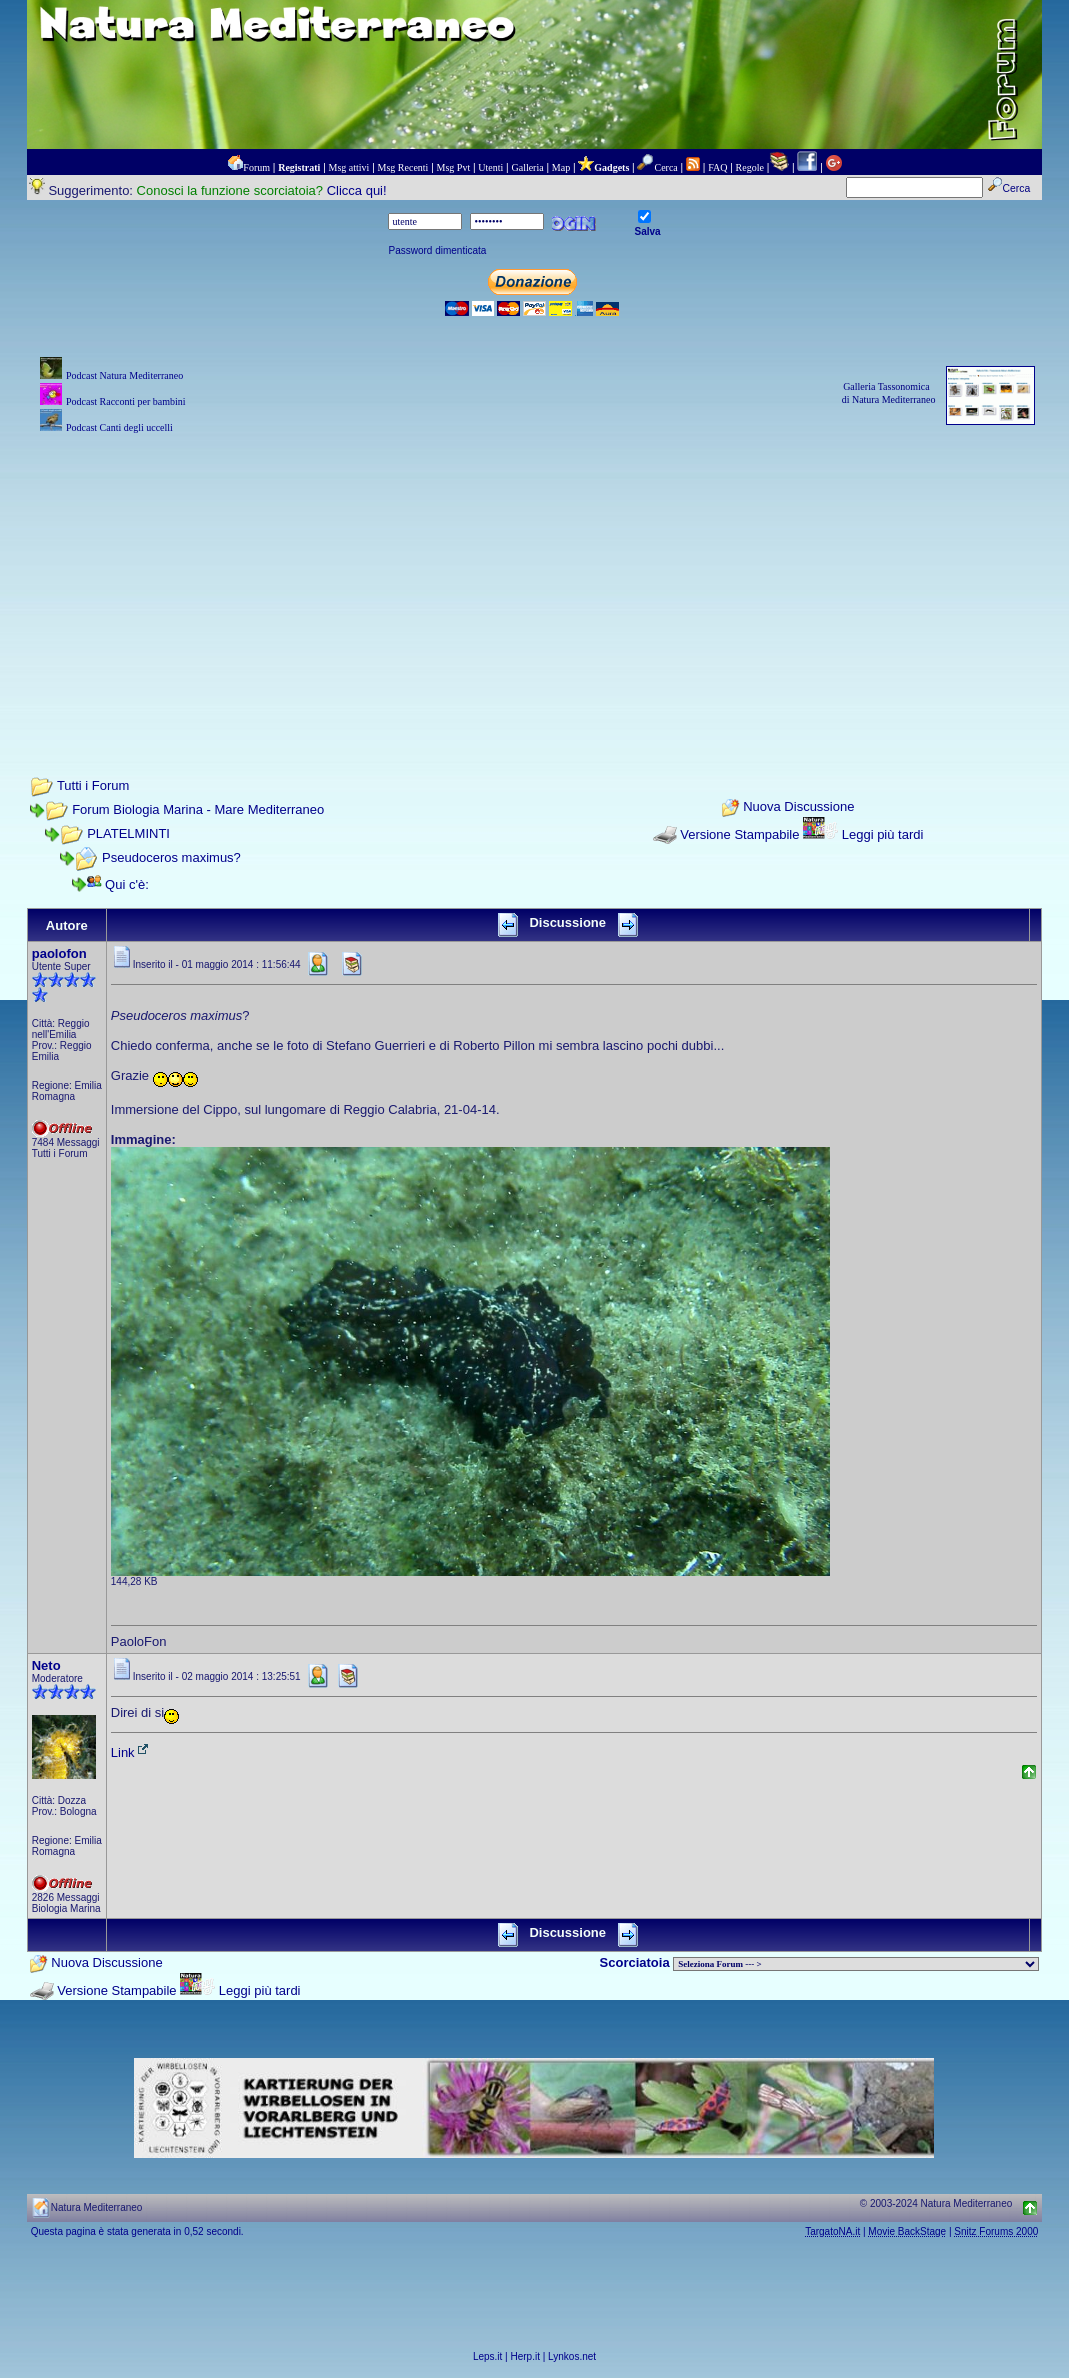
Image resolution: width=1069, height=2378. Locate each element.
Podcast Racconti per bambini (126, 401)
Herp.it (525, 2356)
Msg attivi (349, 167)
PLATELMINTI (128, 833)
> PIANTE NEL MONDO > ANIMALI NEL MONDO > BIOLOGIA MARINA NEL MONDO (856, 1964)
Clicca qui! (357, 190)
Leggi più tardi (883, 834)
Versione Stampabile (739, 834)
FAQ (717, 167)
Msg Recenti (403, 167)
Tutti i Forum (93, 785)
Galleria (527, 167)
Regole (750, 167)
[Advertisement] (535, 578)
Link (131, 1752)
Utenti (490, 167)
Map (561, 167)
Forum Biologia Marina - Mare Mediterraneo (198, 809)
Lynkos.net (572, 2356)
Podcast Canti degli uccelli (119, 427)
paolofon (59, 953)
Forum (256, 167)
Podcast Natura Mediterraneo (124, 375)
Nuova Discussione (798, 806)
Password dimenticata (437, 250)
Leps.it (487, 2356)
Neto (46, 1665)
